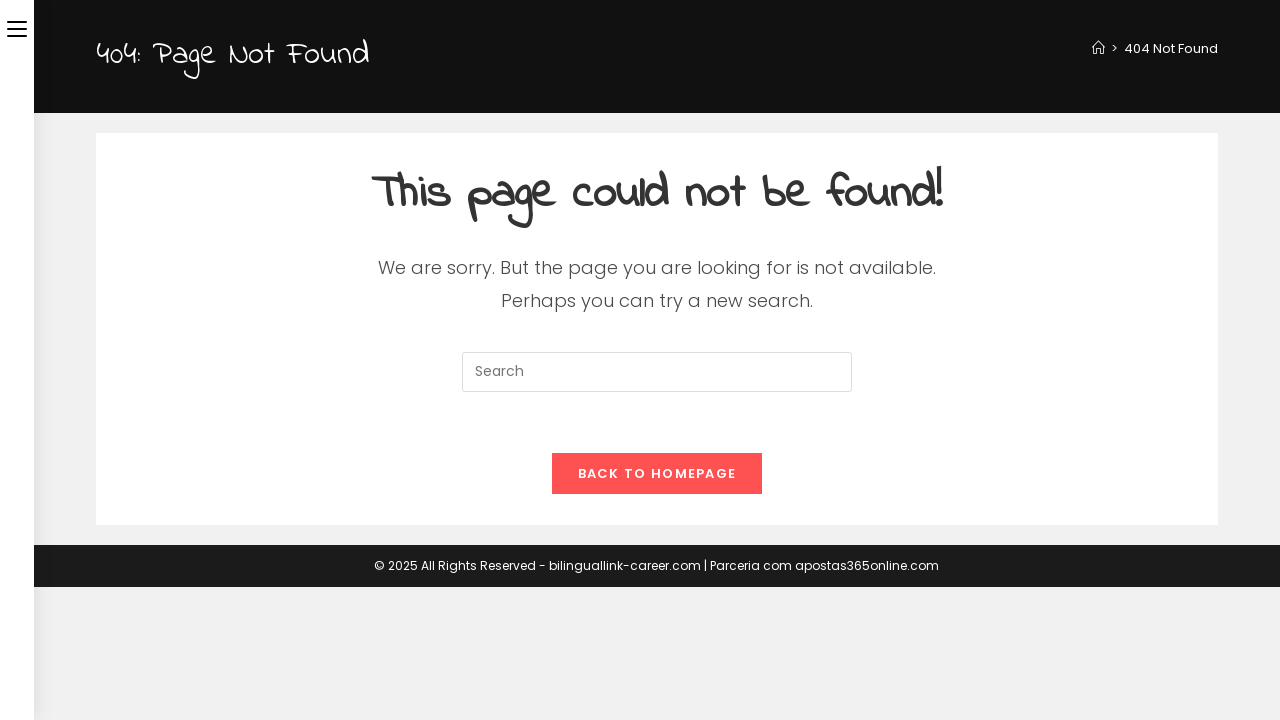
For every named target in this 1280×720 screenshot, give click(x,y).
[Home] (1098, 48)
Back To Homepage (657, 473)
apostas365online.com (867, 565)
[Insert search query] (657, 372)
